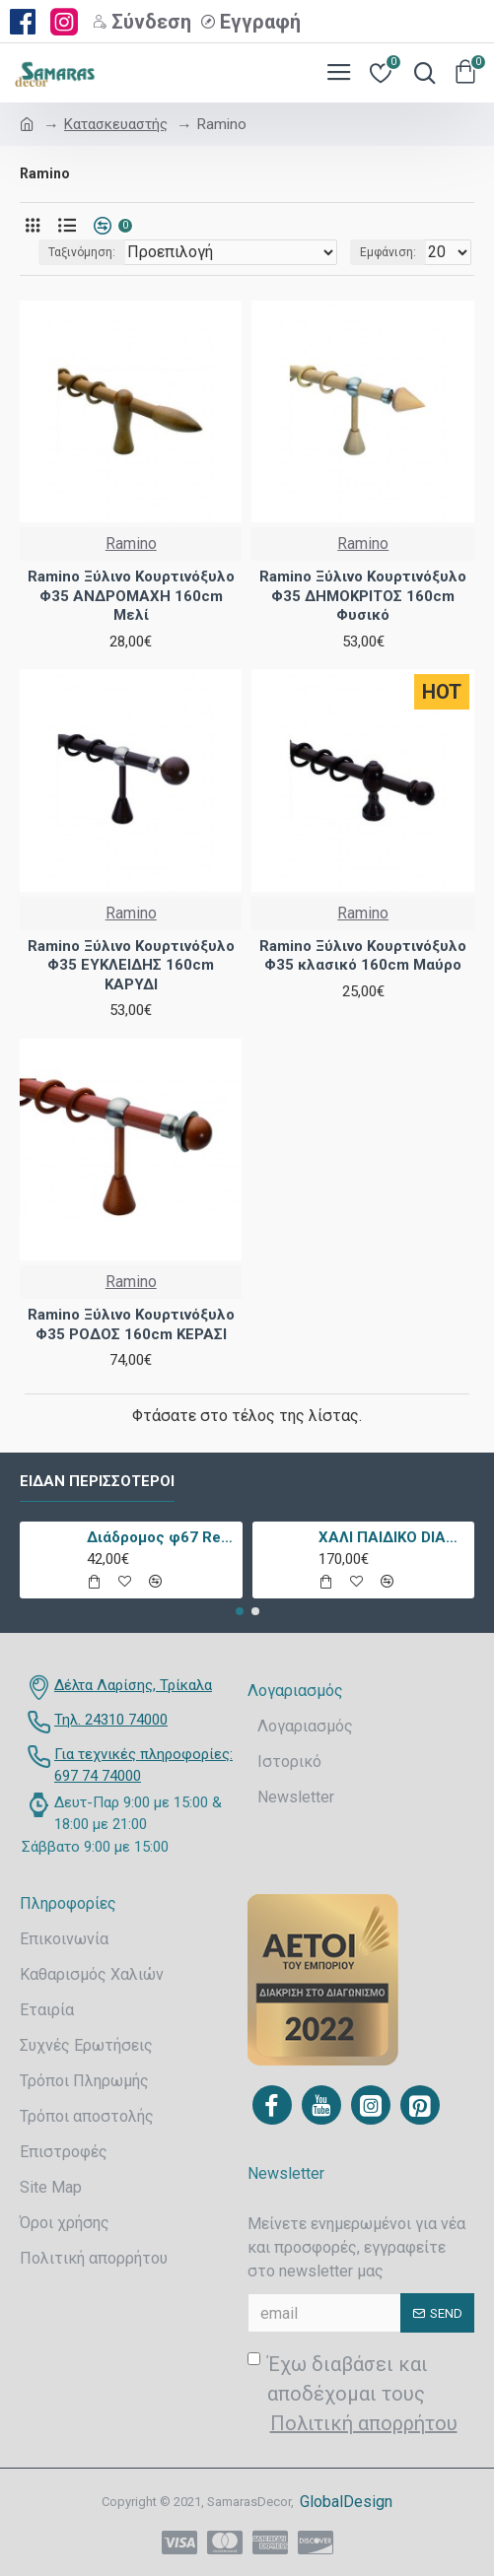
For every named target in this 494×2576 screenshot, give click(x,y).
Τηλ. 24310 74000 (111, 1720)
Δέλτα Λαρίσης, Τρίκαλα (133, 1685)
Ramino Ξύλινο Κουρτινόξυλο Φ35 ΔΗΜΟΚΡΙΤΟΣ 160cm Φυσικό (362, 596)
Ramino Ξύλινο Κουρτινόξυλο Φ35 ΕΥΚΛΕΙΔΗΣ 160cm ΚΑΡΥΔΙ (131, 965)
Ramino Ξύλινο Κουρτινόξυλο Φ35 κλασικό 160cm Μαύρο (362, 956)
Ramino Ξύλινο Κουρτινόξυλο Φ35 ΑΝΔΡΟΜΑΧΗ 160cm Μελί (131, 596)
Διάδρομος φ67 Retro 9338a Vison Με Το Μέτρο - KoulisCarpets (161, 1537)
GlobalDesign (346, 2501)
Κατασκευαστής (116, 124)
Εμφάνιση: (388, 252)
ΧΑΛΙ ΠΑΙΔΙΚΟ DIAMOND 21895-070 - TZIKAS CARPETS (392, 1537)
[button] (240, 1611)
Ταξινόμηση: (81, 252)
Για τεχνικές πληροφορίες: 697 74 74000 (143, 1765)
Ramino (131, 543)
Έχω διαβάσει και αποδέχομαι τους (353, 2395)
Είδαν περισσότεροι (97, 1481)
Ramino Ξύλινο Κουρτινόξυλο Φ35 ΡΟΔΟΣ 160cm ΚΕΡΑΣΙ (131, 1324)
